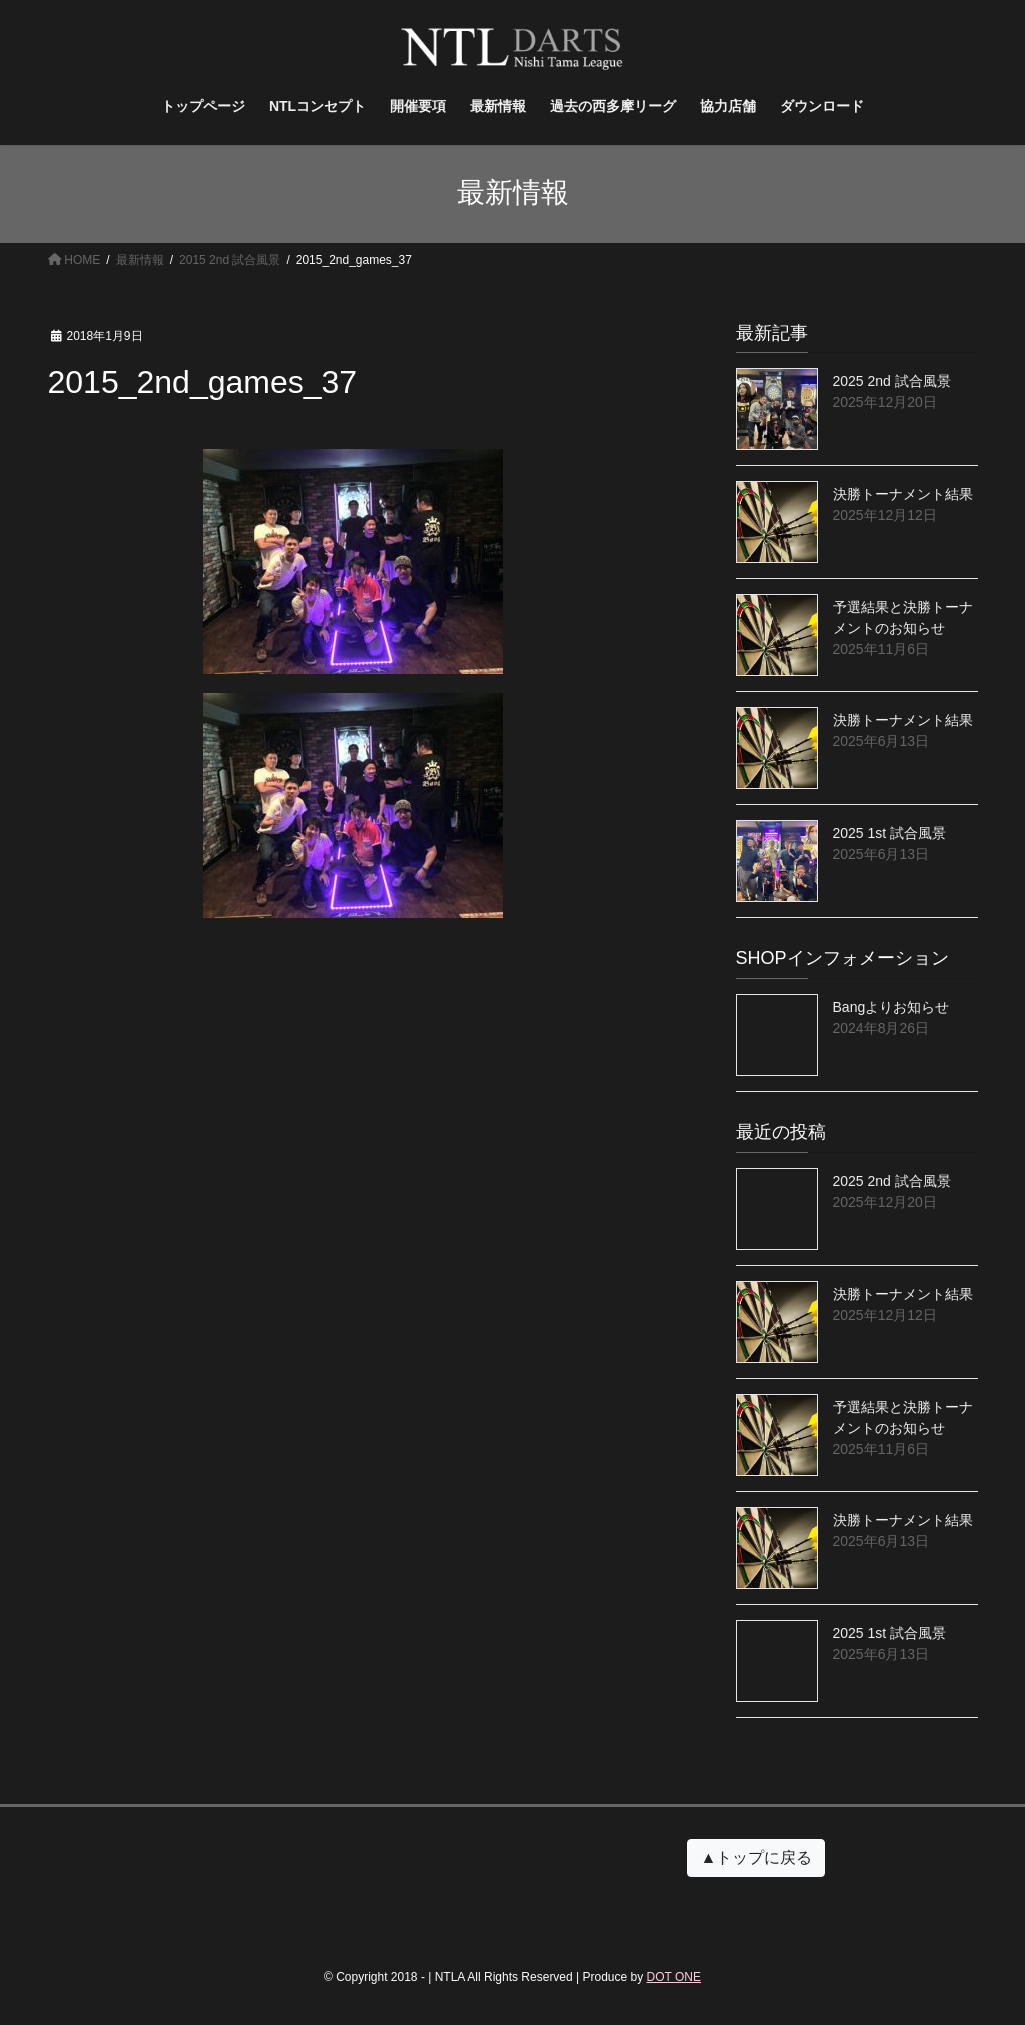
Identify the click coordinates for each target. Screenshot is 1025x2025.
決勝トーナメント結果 (903, 494)
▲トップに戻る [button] (756, 1857)
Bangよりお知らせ (891, 1007)
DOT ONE (674, 1977)
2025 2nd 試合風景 (892, 381)
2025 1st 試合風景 (890, 833)
